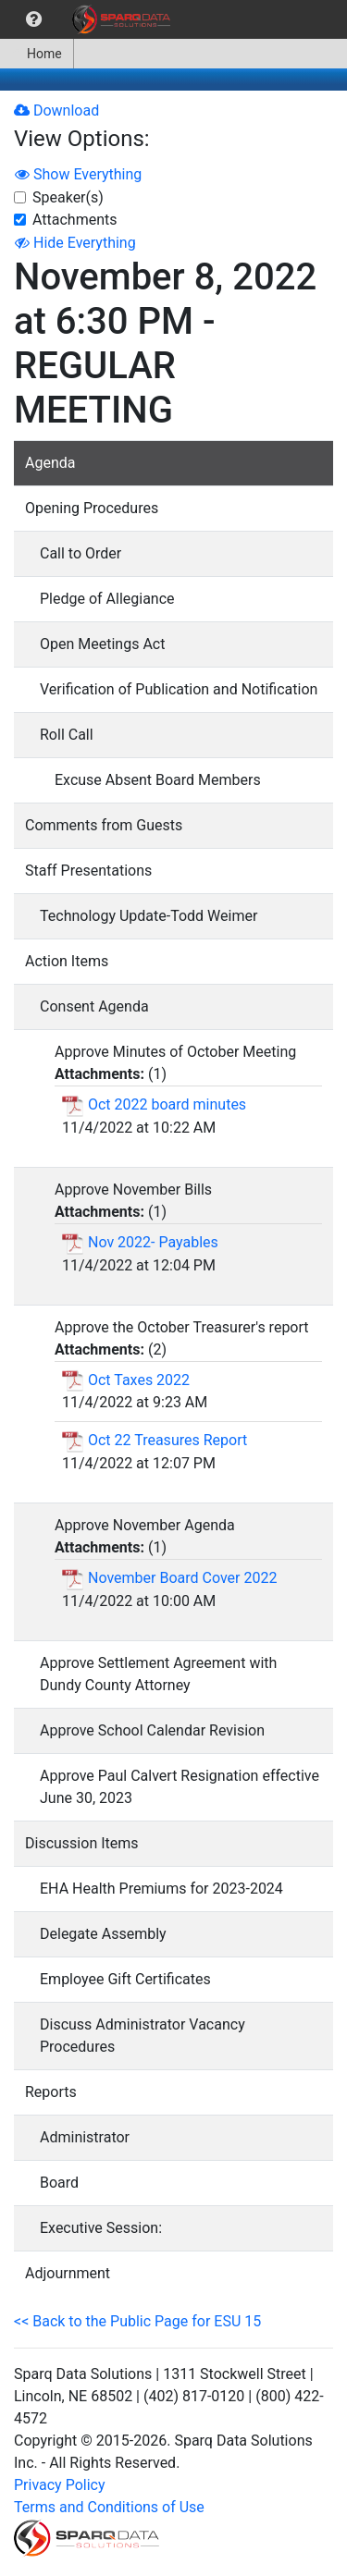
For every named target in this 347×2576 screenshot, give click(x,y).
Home (36, 53)
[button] (33, 19)
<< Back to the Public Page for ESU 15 (137, 2321)
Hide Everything (75, 242)
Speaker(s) (68, 197)
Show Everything (78, 174)
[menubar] (90, 19)
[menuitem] (34, 19)
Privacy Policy (59, 2485)
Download (56, 110)
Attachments (75, 219)
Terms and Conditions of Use (109, 2507)
